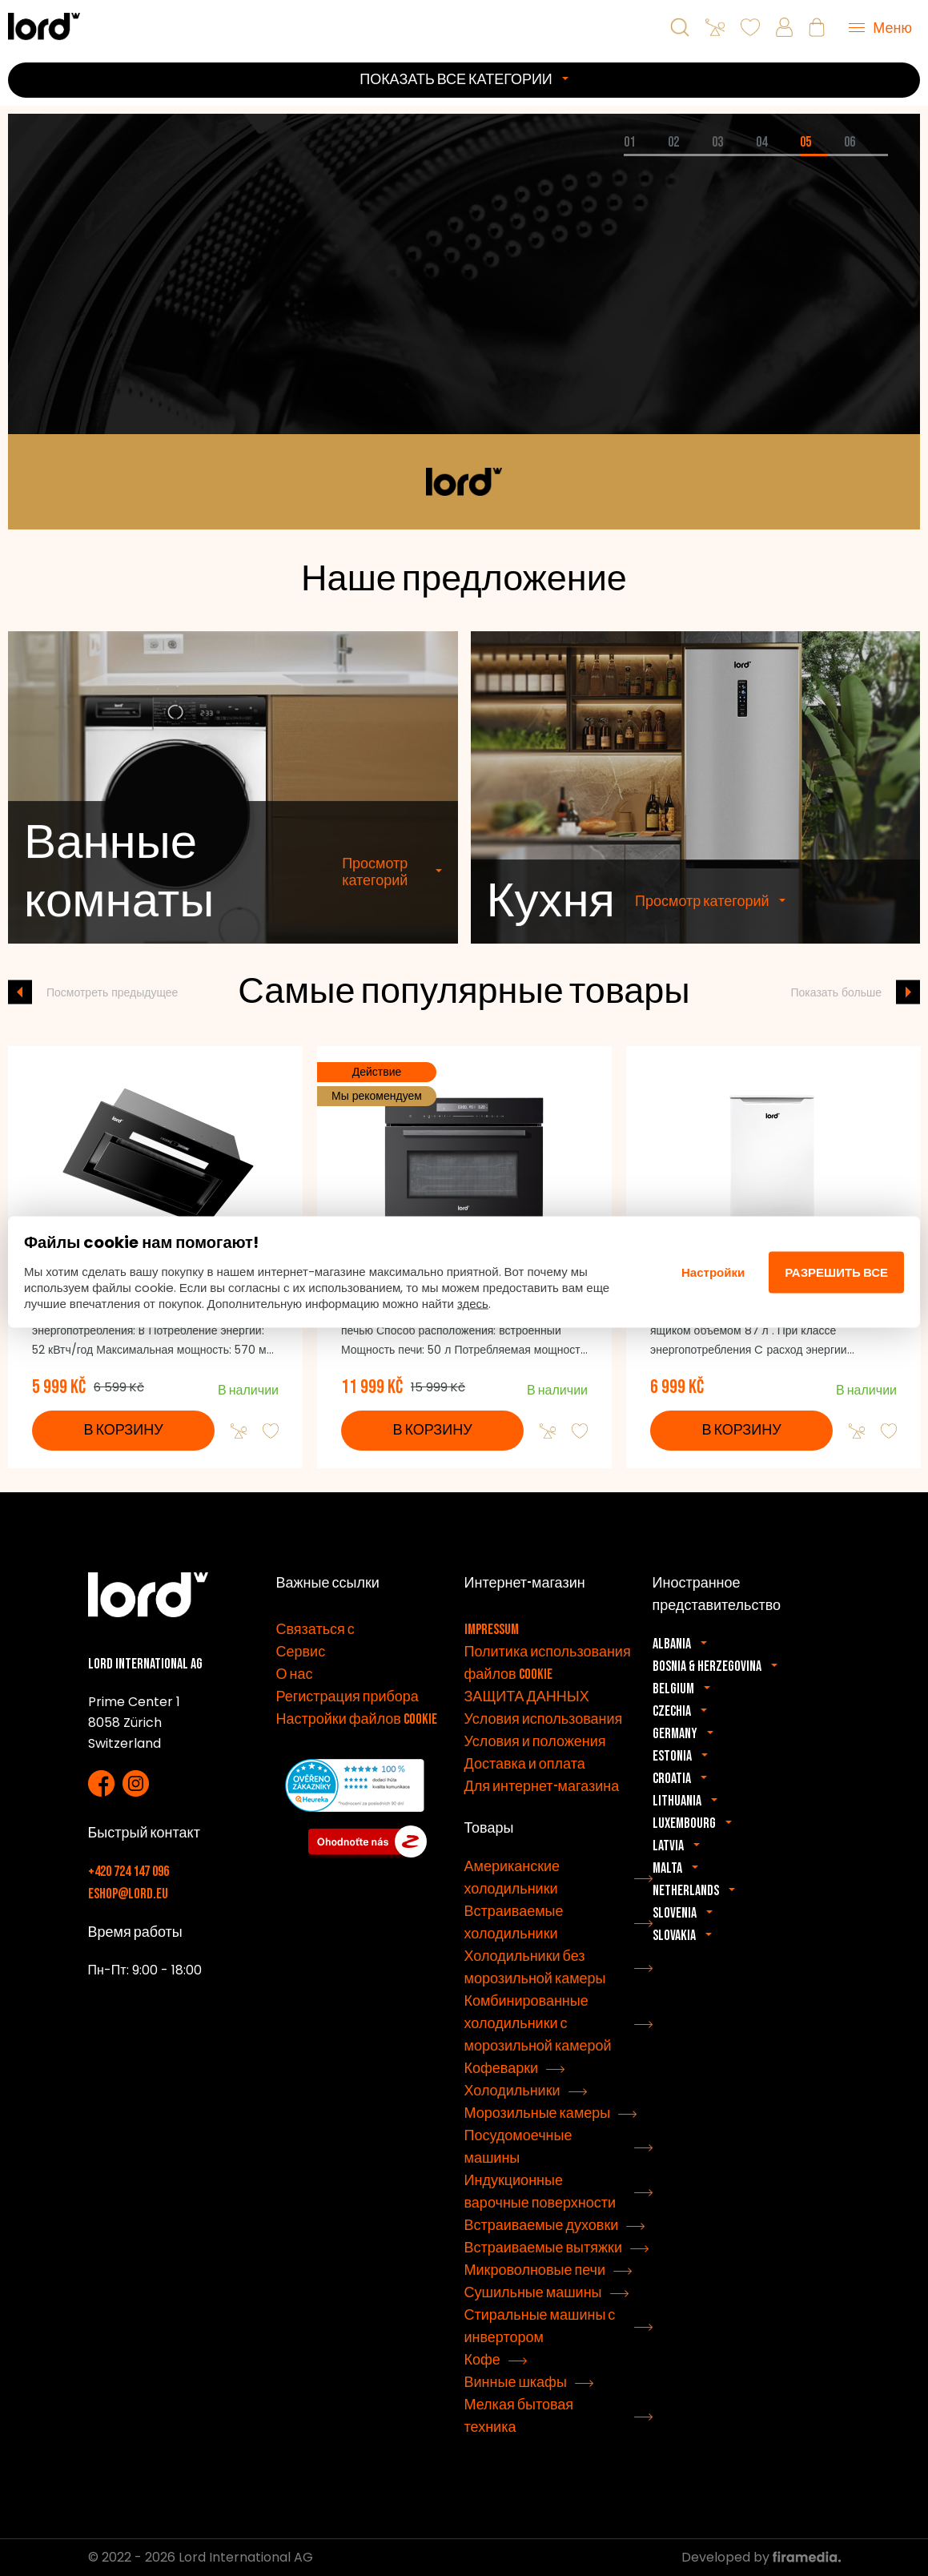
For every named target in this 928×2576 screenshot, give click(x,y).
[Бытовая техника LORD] (44, 26)
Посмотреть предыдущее (112, 992)
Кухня (551, 939)
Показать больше (836, 992)
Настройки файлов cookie (356, 1719)
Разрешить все (836, 1271)
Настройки (713, 1271)
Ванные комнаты (119, 910)
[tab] (646, 155)
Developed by (761, 2557)
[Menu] (880, 27)
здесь (472, 1303)
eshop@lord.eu (128, 1894)
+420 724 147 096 (128, 1871)
